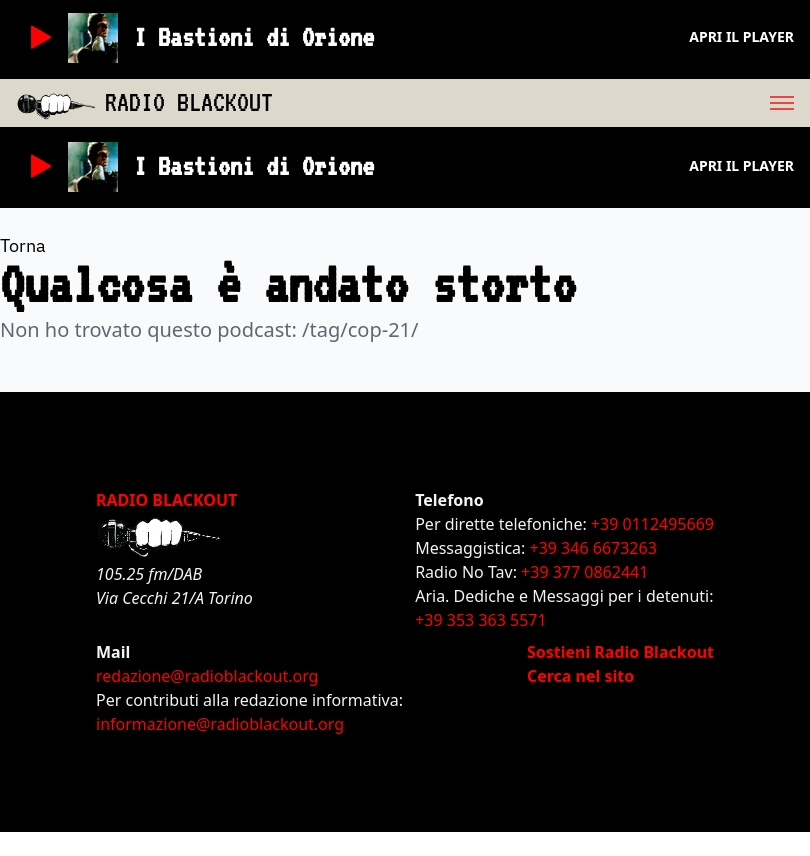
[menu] (541, 103)
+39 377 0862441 (584, 572)
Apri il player (741, 36)
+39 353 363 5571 (480, 620)
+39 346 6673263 (593, 548)
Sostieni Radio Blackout (620, 652)
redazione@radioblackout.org (207, 676)
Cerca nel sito (580, 676)
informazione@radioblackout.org (220, 724)
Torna (23, 245)
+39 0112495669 (652, 524)
